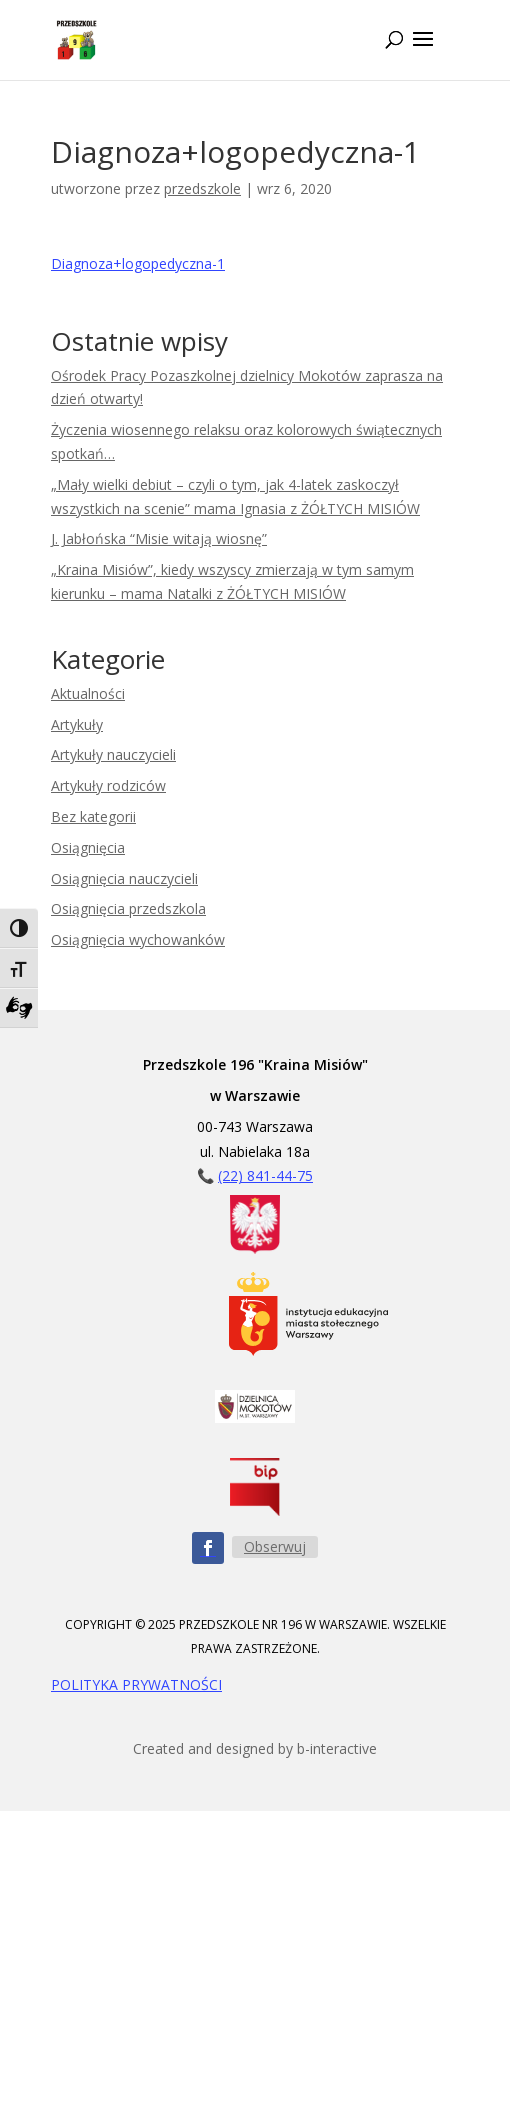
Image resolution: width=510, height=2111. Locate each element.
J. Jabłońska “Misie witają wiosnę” (159, 538)
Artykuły (77, 724)
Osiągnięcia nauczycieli (124, 878)
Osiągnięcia (88, 847)
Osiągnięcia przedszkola (128, 908)
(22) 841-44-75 (265, 1175)
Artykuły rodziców (108, 785)
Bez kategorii (93, 816)
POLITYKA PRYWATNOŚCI (136, 1684)
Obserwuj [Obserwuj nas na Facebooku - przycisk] (275, 1546)
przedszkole (202, 188)
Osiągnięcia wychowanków (138, 939)
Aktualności (88, 693)
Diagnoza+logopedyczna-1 (138, 263)
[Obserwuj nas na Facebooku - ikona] (208, 1548)
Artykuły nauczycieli (113, 754)
